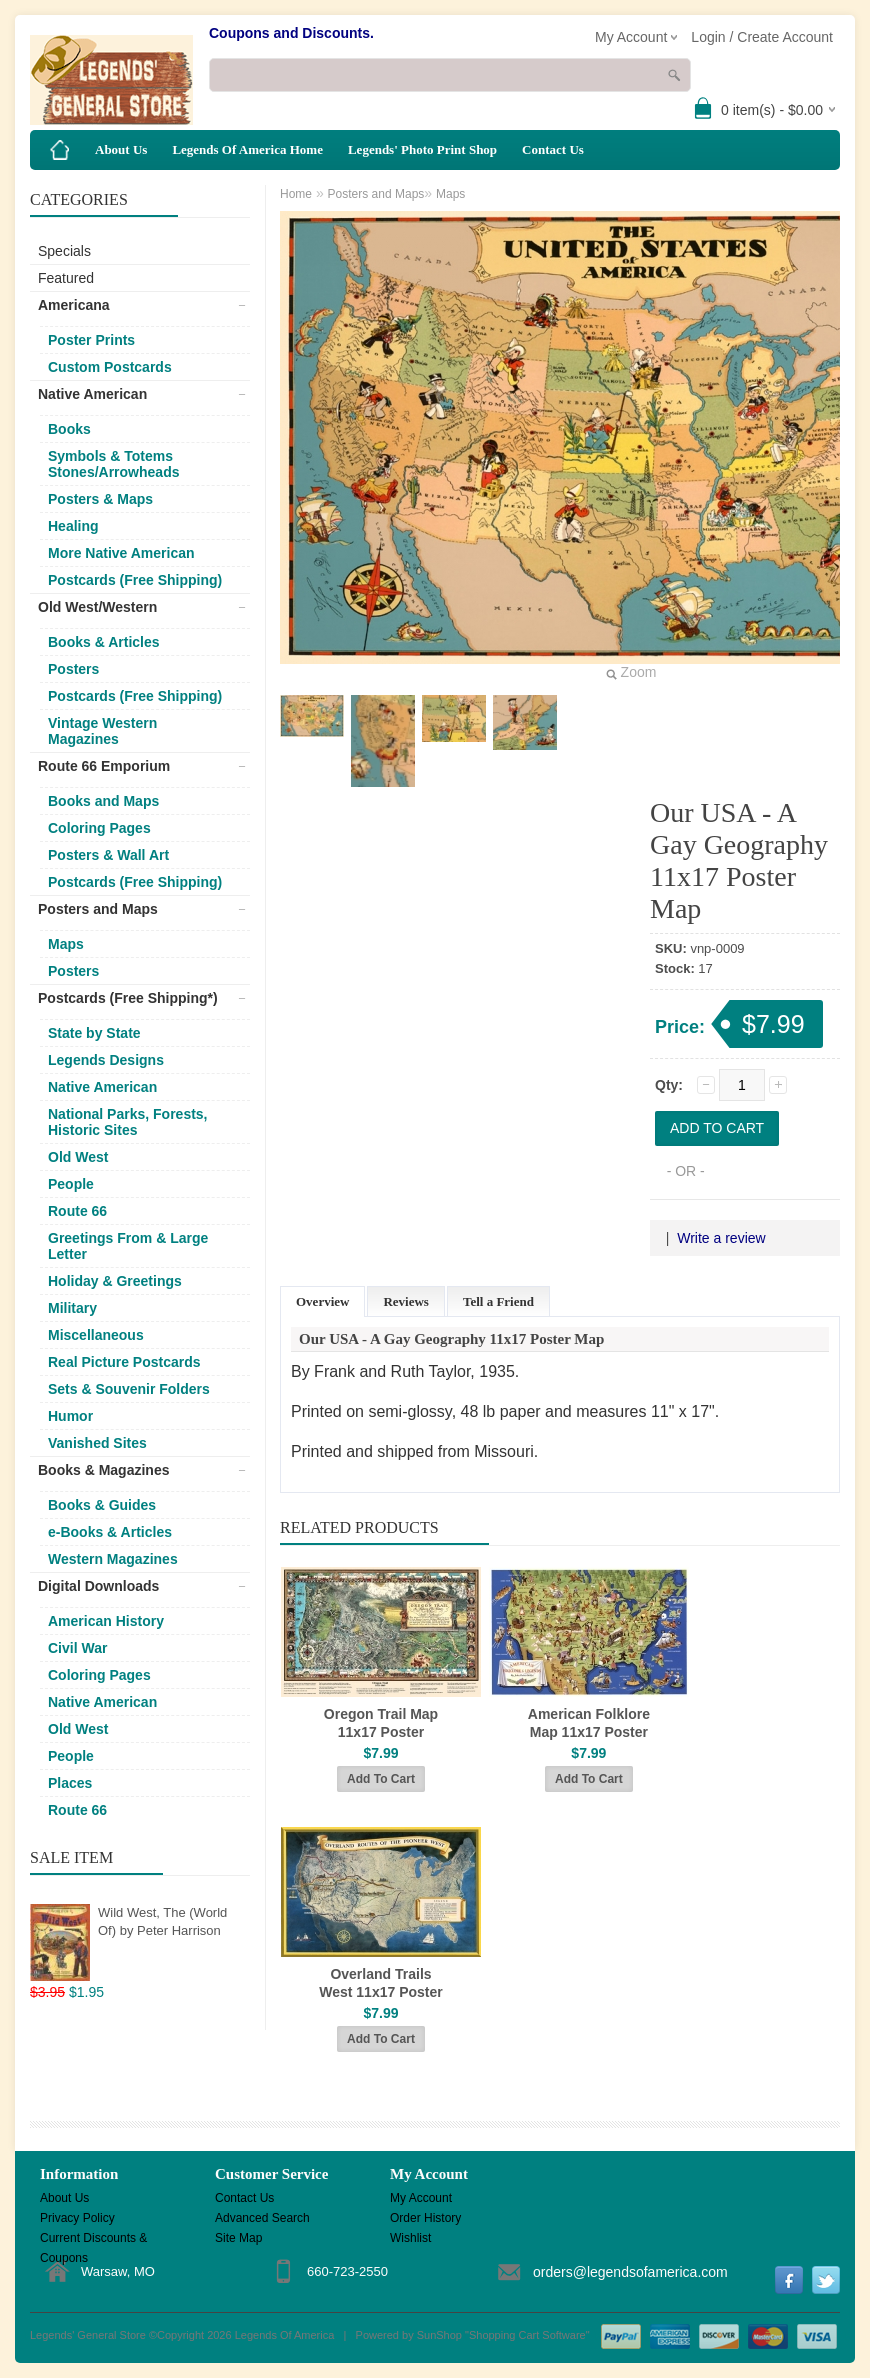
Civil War (77, 1648)
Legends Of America (285, 2335)
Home (296, 194)
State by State (94, 1033)
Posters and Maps (98, 909)
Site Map (238, 2238)
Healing (73, 526)
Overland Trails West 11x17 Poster (380, 1983)
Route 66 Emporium (104, 766)
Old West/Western (97, 607)
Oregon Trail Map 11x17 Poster (381, 1723)
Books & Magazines (103, 1470)
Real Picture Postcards (124, 1362)
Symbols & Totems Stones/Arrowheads (113, 464)
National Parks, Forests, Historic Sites (128, 1122)
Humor (70, 1416)
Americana (74, 305)
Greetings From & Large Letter (128, 1246)
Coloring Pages (99, 828)
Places (70, 1783)
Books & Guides (102, 1505)
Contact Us (553, 149)
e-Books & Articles (110, 1532)
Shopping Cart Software (527, 2335)
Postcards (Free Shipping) (135, 580)
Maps (66, 944)
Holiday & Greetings (115, 1281)
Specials (64, 251)
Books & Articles (104, 642)
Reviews (406, 1301)
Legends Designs (106, 1060)
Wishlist (410, 2238)
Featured (66, 278)
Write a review (721, 1238)
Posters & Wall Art (108, 855)
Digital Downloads (98, 1586)
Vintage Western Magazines (102, 731)
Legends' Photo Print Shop (422, 149)
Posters (73, 669)
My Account (421, 2198)
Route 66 (77, 1211)
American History (106, 1621)
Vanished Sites (97, 1443)
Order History (425, 2218)
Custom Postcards (110, 367)
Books (69, 429)
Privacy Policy (77, 2218)
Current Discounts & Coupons (93, 2239)
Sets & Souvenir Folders (129, 1389)
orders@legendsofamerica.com (630, 2272)
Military (72, 1308)
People (71, 1184)
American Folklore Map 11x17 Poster (589, 1723)
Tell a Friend (498, 1301)
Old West (78, 1157)
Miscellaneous (96, 1335)
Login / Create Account (762, 37)
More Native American (121, 553)
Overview (322, 1301)
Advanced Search (262, 2218)
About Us (121, 149)
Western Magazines (113, 1559)
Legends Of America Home (247, 149)
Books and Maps (103, 801)
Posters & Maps (100, 499)
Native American (92, 394)
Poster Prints (91, 340)
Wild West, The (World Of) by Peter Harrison (162, 1921)
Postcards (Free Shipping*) (128, 998)
